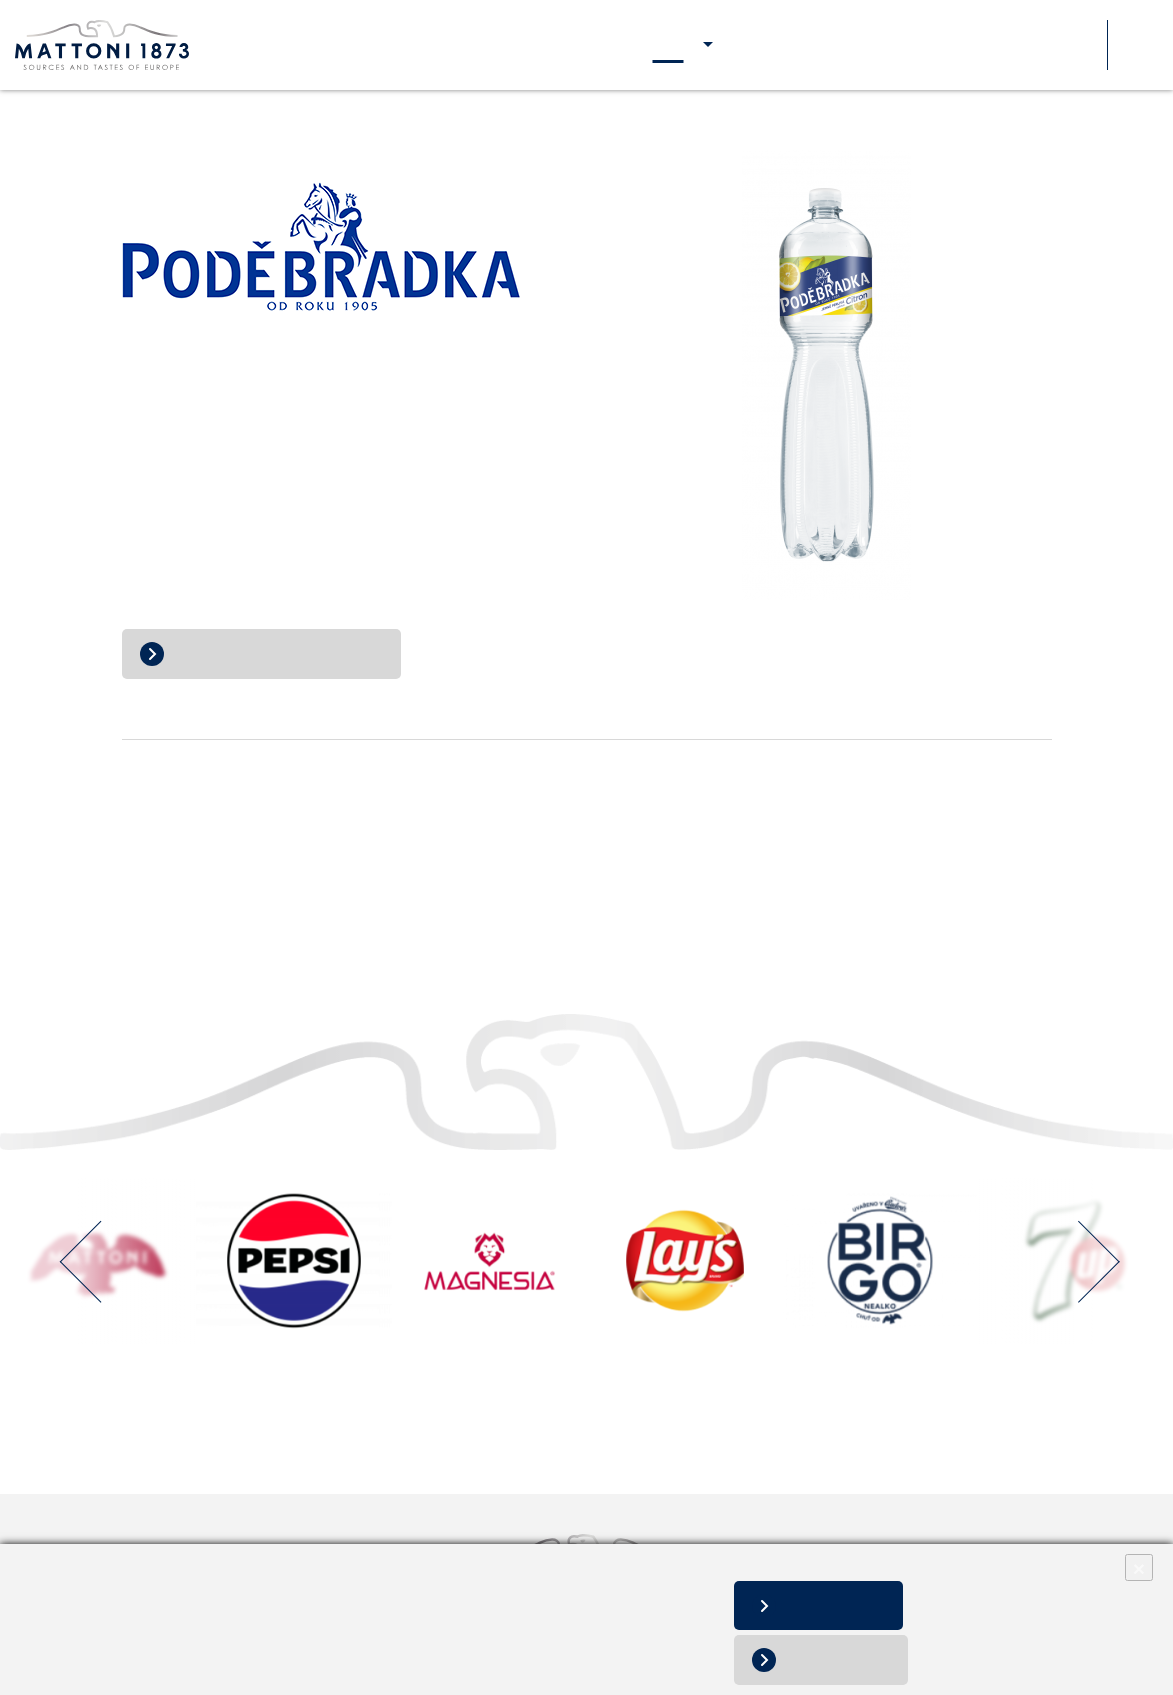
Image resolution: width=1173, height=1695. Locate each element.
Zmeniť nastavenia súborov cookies (383, 1645)
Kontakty (1015, 45)
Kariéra (875, 45)
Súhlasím (848, 1605)
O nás (596, 45)
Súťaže (1079, 45)
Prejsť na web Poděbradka (276, 653)
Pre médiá (942, 45)
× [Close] (1139, 1567)
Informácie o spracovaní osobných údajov (150, 1645)
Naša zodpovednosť (779, 45)
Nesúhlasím (849, 1659)
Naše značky (668, 45)
